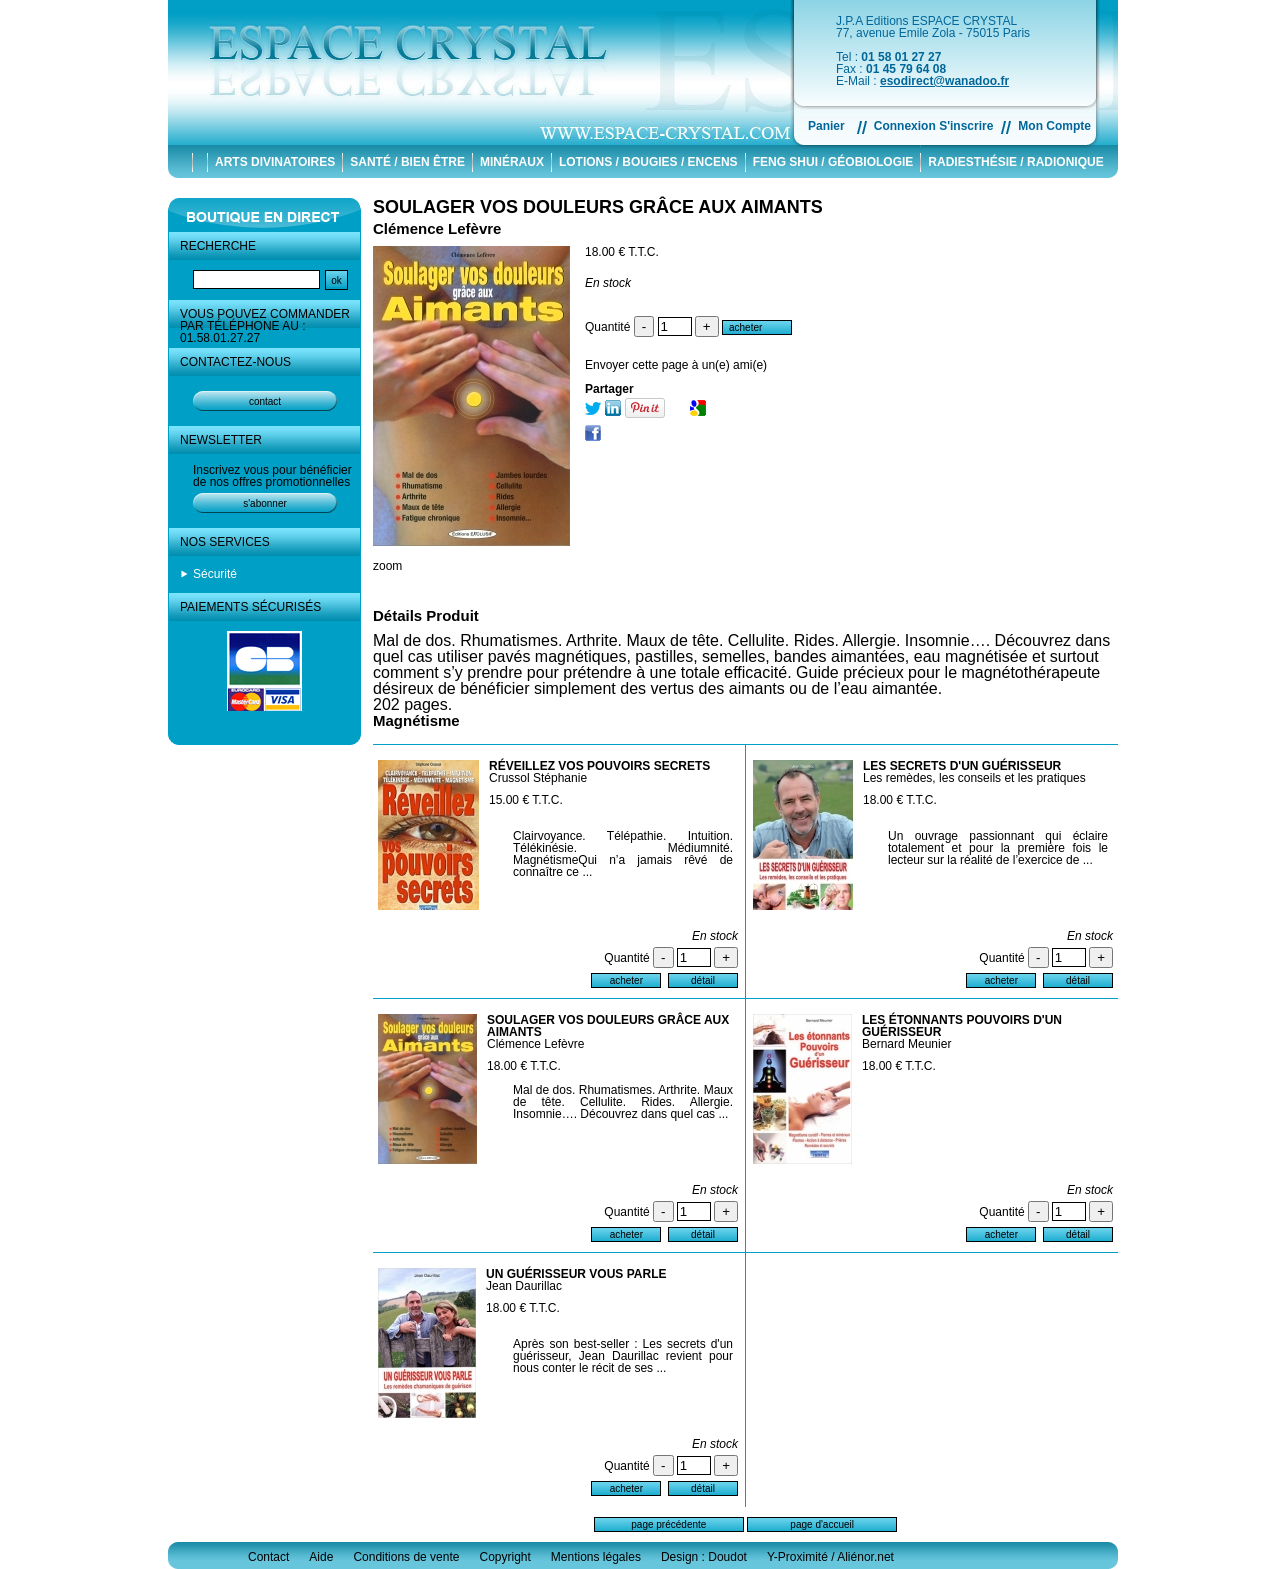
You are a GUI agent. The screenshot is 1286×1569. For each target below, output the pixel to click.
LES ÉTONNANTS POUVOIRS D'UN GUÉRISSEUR (962, 1026)
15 (526, 800)
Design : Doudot (704, 1557)
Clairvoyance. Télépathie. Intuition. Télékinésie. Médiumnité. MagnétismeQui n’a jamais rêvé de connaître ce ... (623, 854)
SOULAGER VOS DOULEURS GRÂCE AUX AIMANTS (598, 207)
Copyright (504, 1557)
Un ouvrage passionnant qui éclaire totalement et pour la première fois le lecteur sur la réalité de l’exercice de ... (998, 848)
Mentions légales (596, 1557)
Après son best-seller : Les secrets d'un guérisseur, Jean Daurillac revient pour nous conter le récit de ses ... (623, 1356)
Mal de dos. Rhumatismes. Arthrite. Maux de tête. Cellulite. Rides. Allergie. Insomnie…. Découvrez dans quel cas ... (623, 1102)
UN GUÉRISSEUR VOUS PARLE (576, 1274)
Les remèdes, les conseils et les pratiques (974, 778)
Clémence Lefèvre (535, 1044)
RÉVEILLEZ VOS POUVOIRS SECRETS (599, 766)
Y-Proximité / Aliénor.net (830, 1557)
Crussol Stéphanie (538, 778)
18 (900, 800)
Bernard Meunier (906, 1044)
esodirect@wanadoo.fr (944, 81)
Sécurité (215, 574)
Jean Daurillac (524, 1286)
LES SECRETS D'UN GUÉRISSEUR (962, 766)
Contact (268, 1557)
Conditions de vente (406, 1557)
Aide (321, 1557)
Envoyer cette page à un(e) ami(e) (676, 365)
